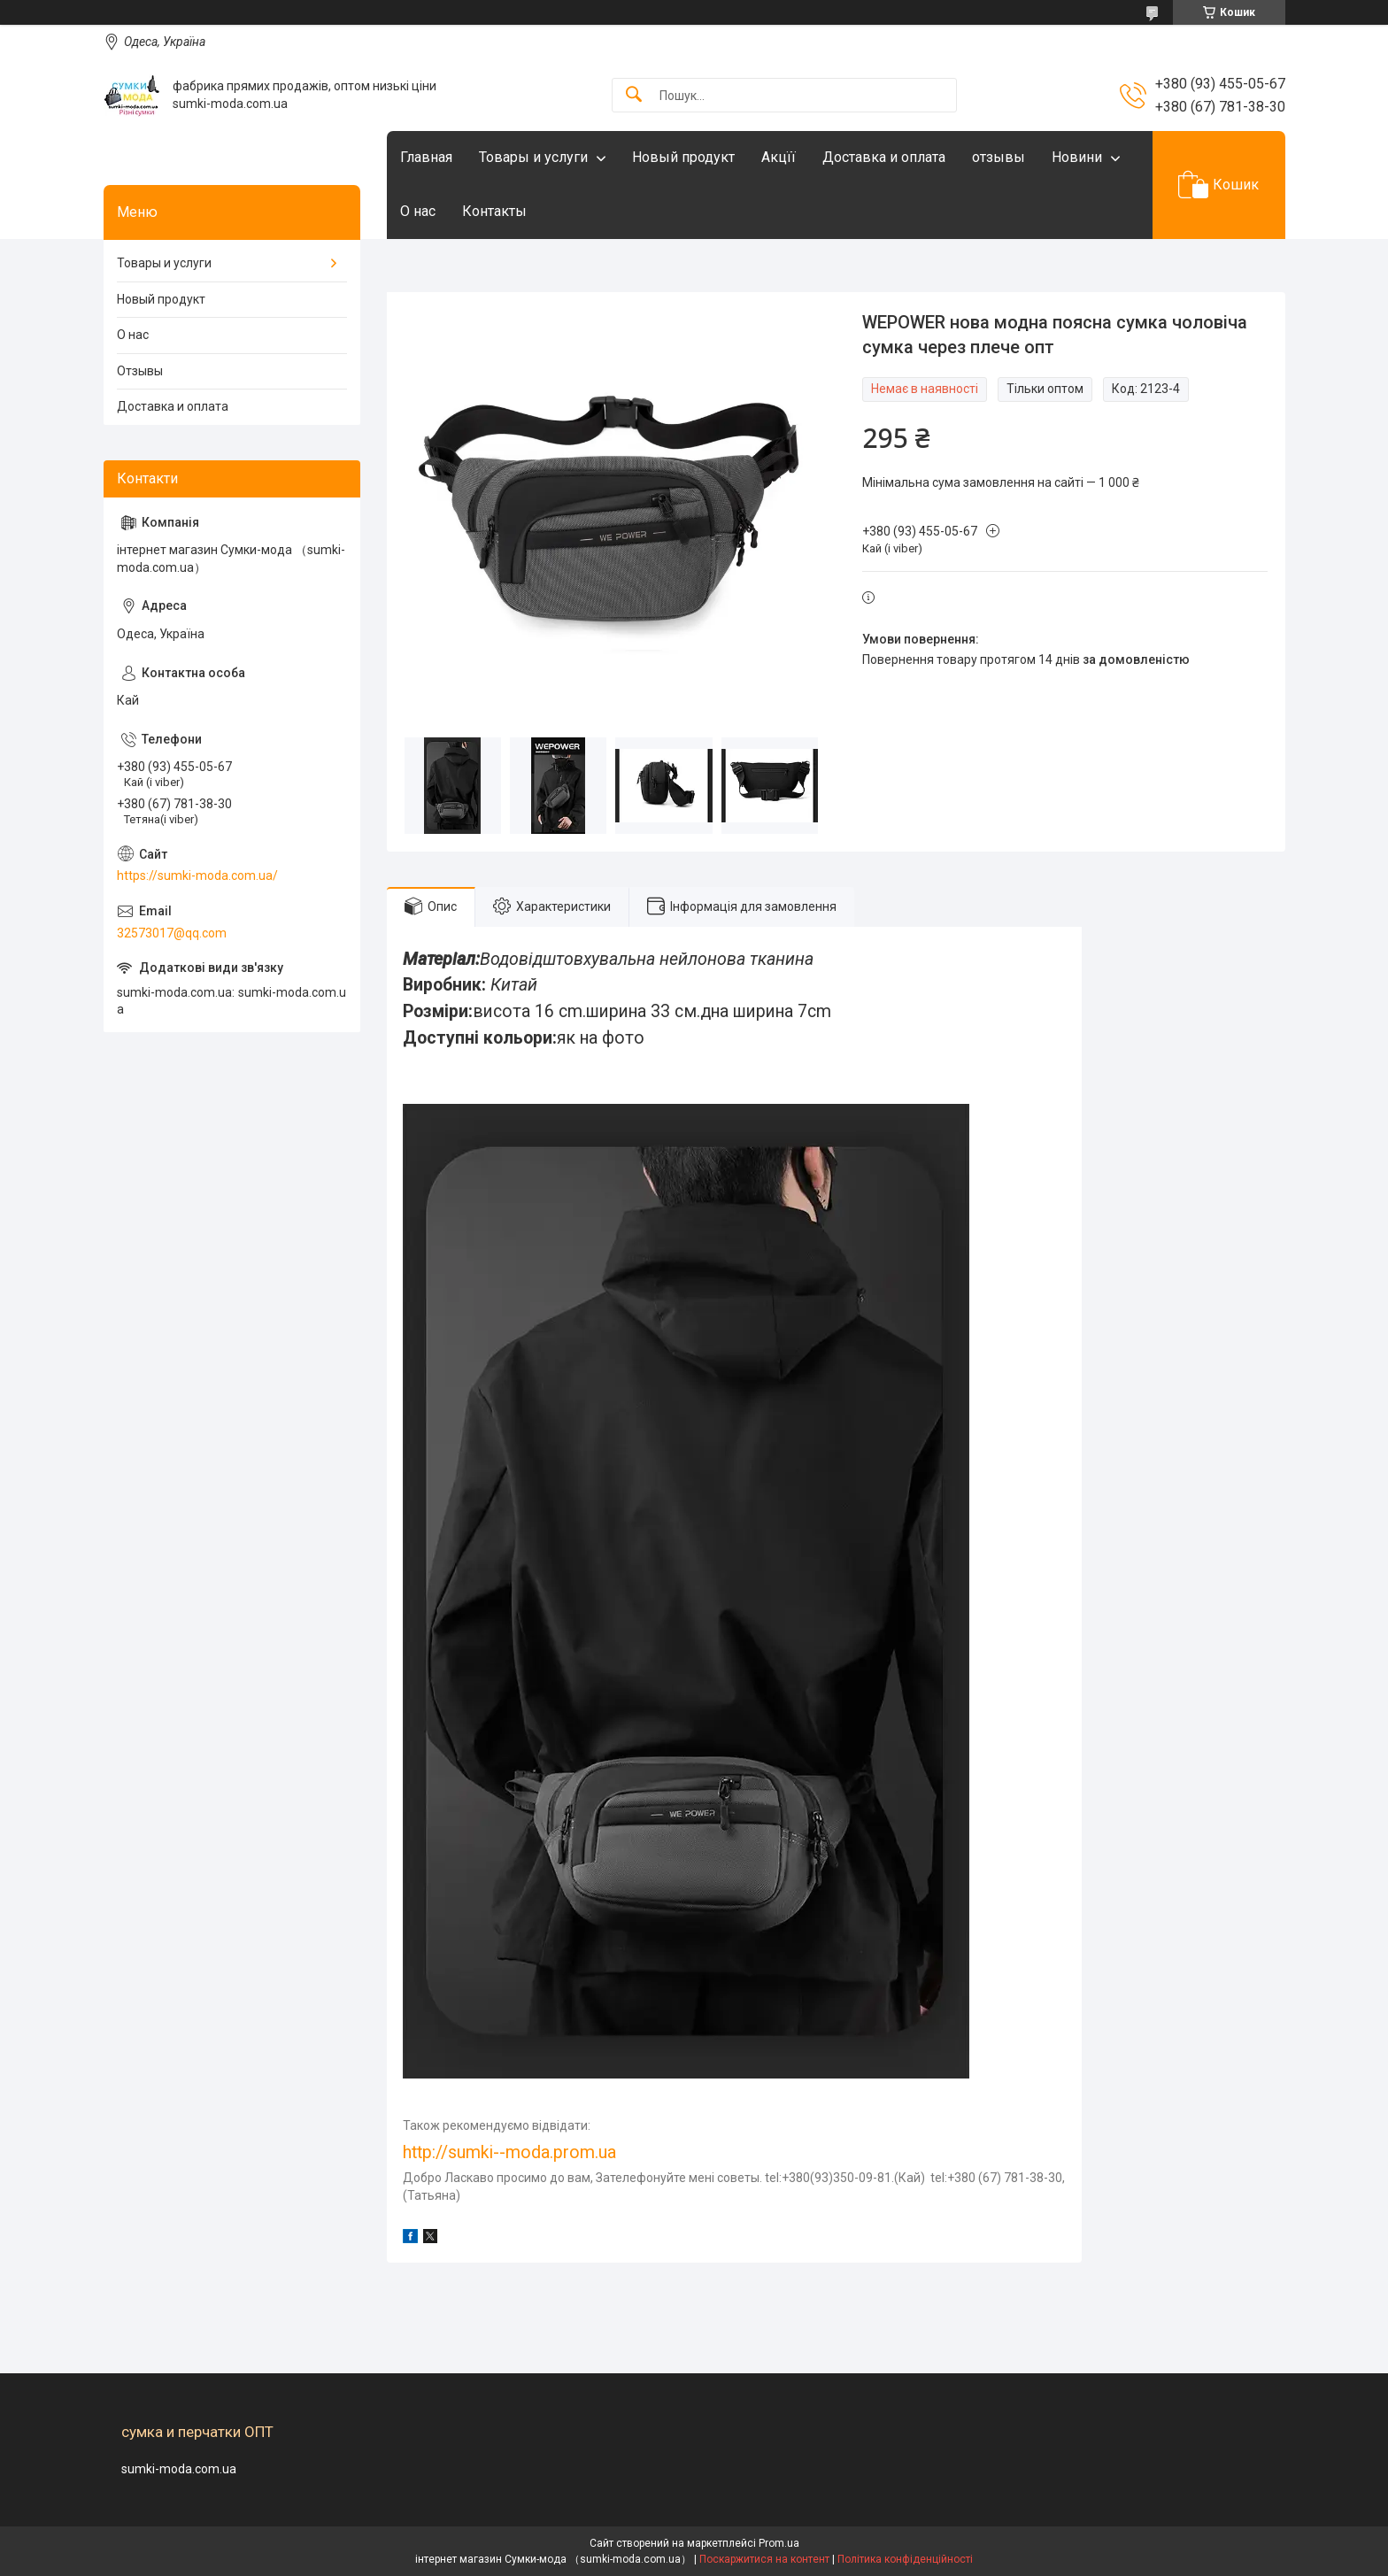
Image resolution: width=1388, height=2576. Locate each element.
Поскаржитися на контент (764, 2559)
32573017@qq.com (172, 933)
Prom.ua (779, 2543)
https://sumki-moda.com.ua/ (197, 875)
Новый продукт (683, 157)
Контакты (494, 211)
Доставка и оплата (883, 157)
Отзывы (140, 371)
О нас (418, 211)
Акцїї (778, 157)
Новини (1077, 157)
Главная (426, 157)
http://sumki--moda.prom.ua (509, 2152)
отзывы (998, 157)
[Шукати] (633, 95)
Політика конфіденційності (905, 2559)
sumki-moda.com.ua (178, 2469)
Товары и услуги (533, 157)
